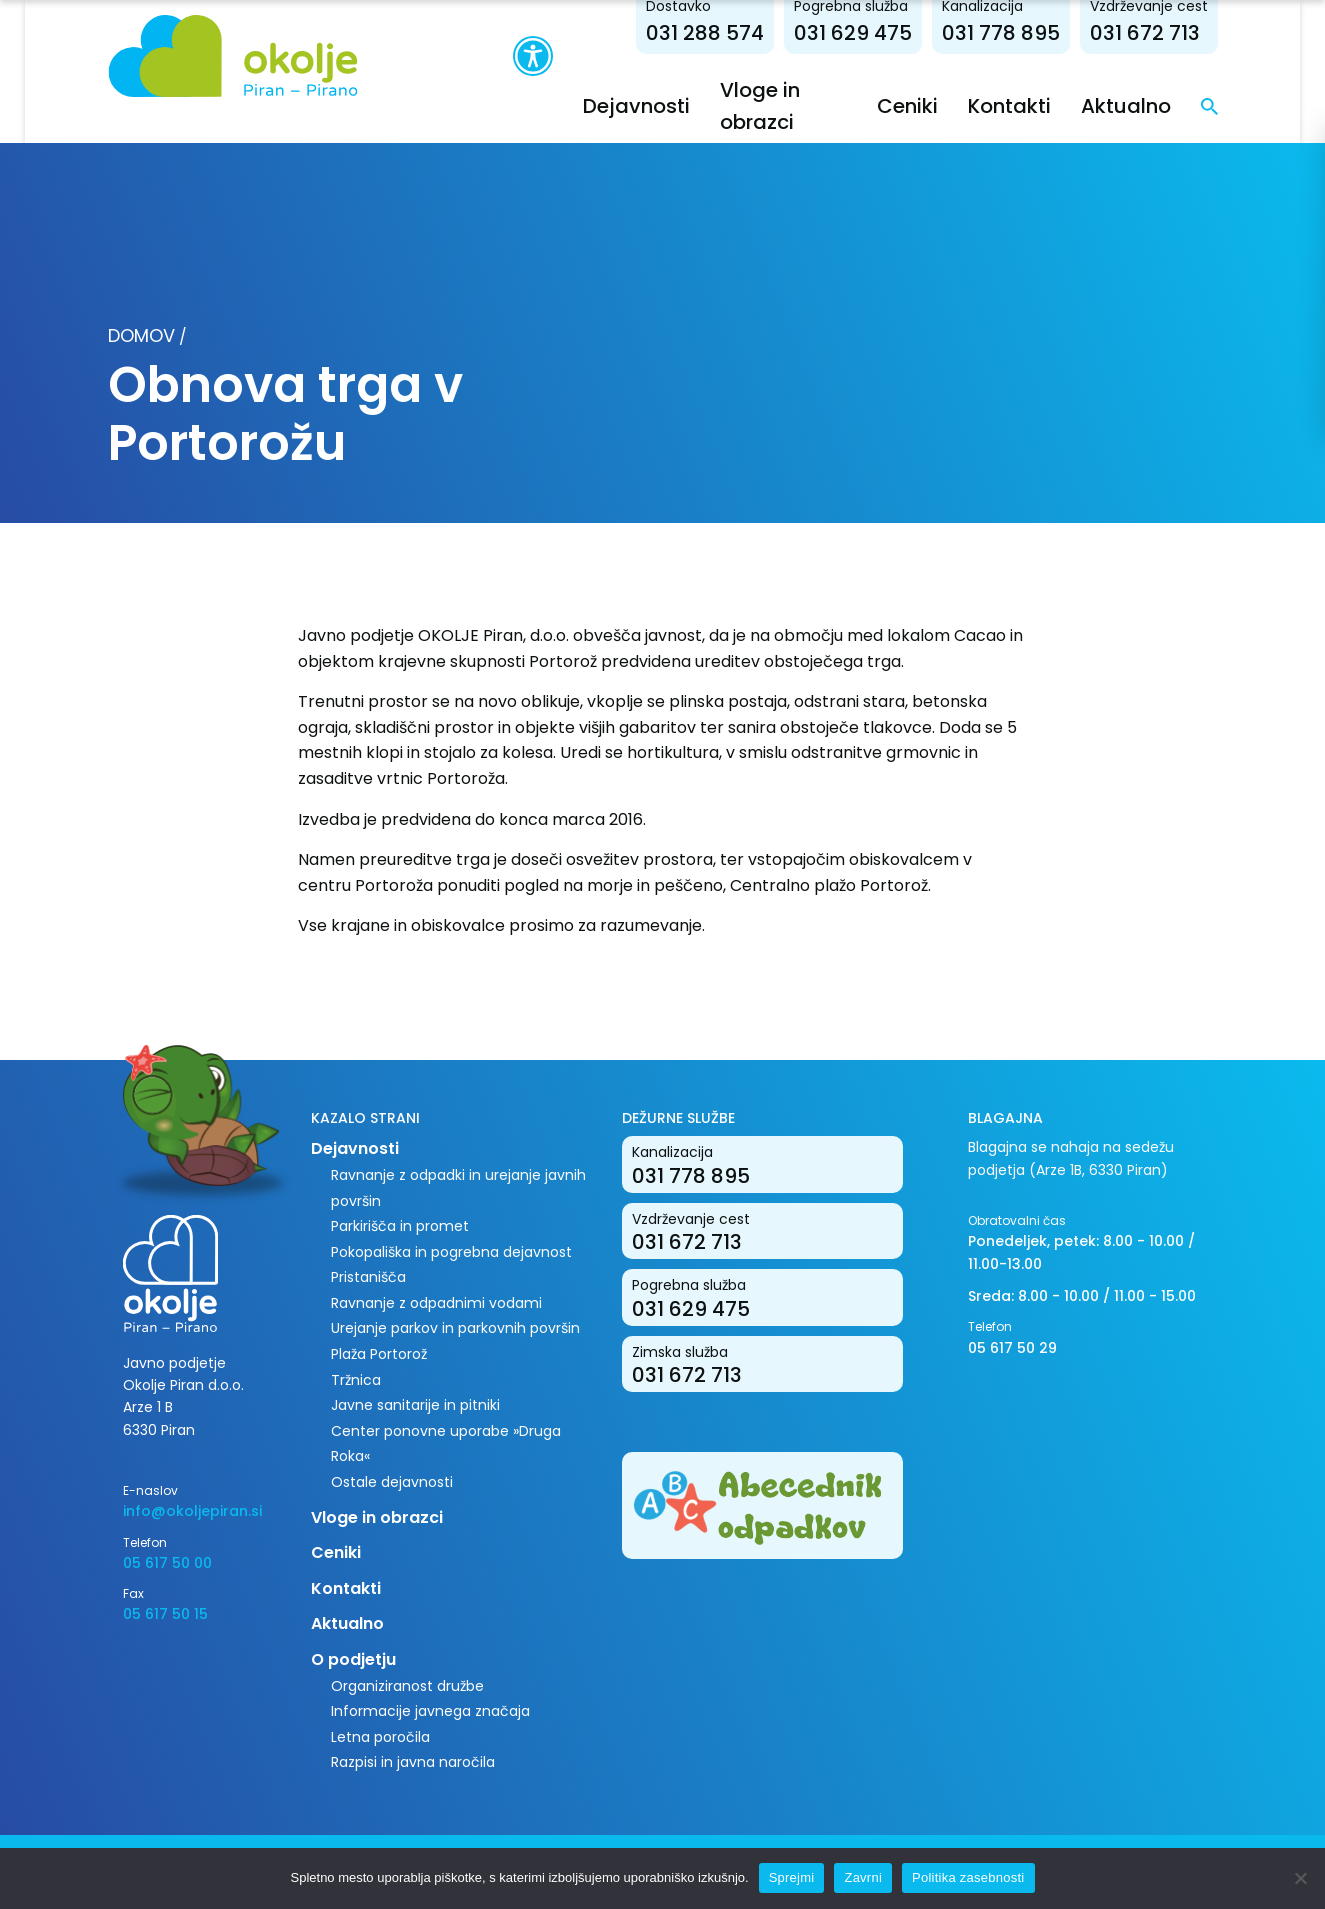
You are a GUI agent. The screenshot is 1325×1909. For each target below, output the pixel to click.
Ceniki (907, 106)
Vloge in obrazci (377, 1517)
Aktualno (1126, 106)
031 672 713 (1145, 33)
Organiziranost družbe (407, 1686)
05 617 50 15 (165, 1614)
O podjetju (353, 1659)
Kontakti (1009, 106)
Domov (141, 335)
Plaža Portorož (379, 1354)
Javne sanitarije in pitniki (415, 1405)
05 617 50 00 (167, 1563)
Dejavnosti (636, 106)
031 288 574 (705, 33)
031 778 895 (1001, 33)
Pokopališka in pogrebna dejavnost (451, 1252)
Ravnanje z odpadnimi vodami (436, 1303)
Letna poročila (380, 1737)
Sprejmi (792, 1877)
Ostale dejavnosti (392, 1482)
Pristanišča (368, 1277)
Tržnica (356, 1380)
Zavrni (863, 1877)
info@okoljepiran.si (192, 1511)
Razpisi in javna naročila (413, 1762)
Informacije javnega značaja (430, 1711)
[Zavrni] (1300, 1878)
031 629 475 (853, 33)
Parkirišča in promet (400, 1226)
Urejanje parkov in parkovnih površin (455, 1328)
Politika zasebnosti (968, 1877)
